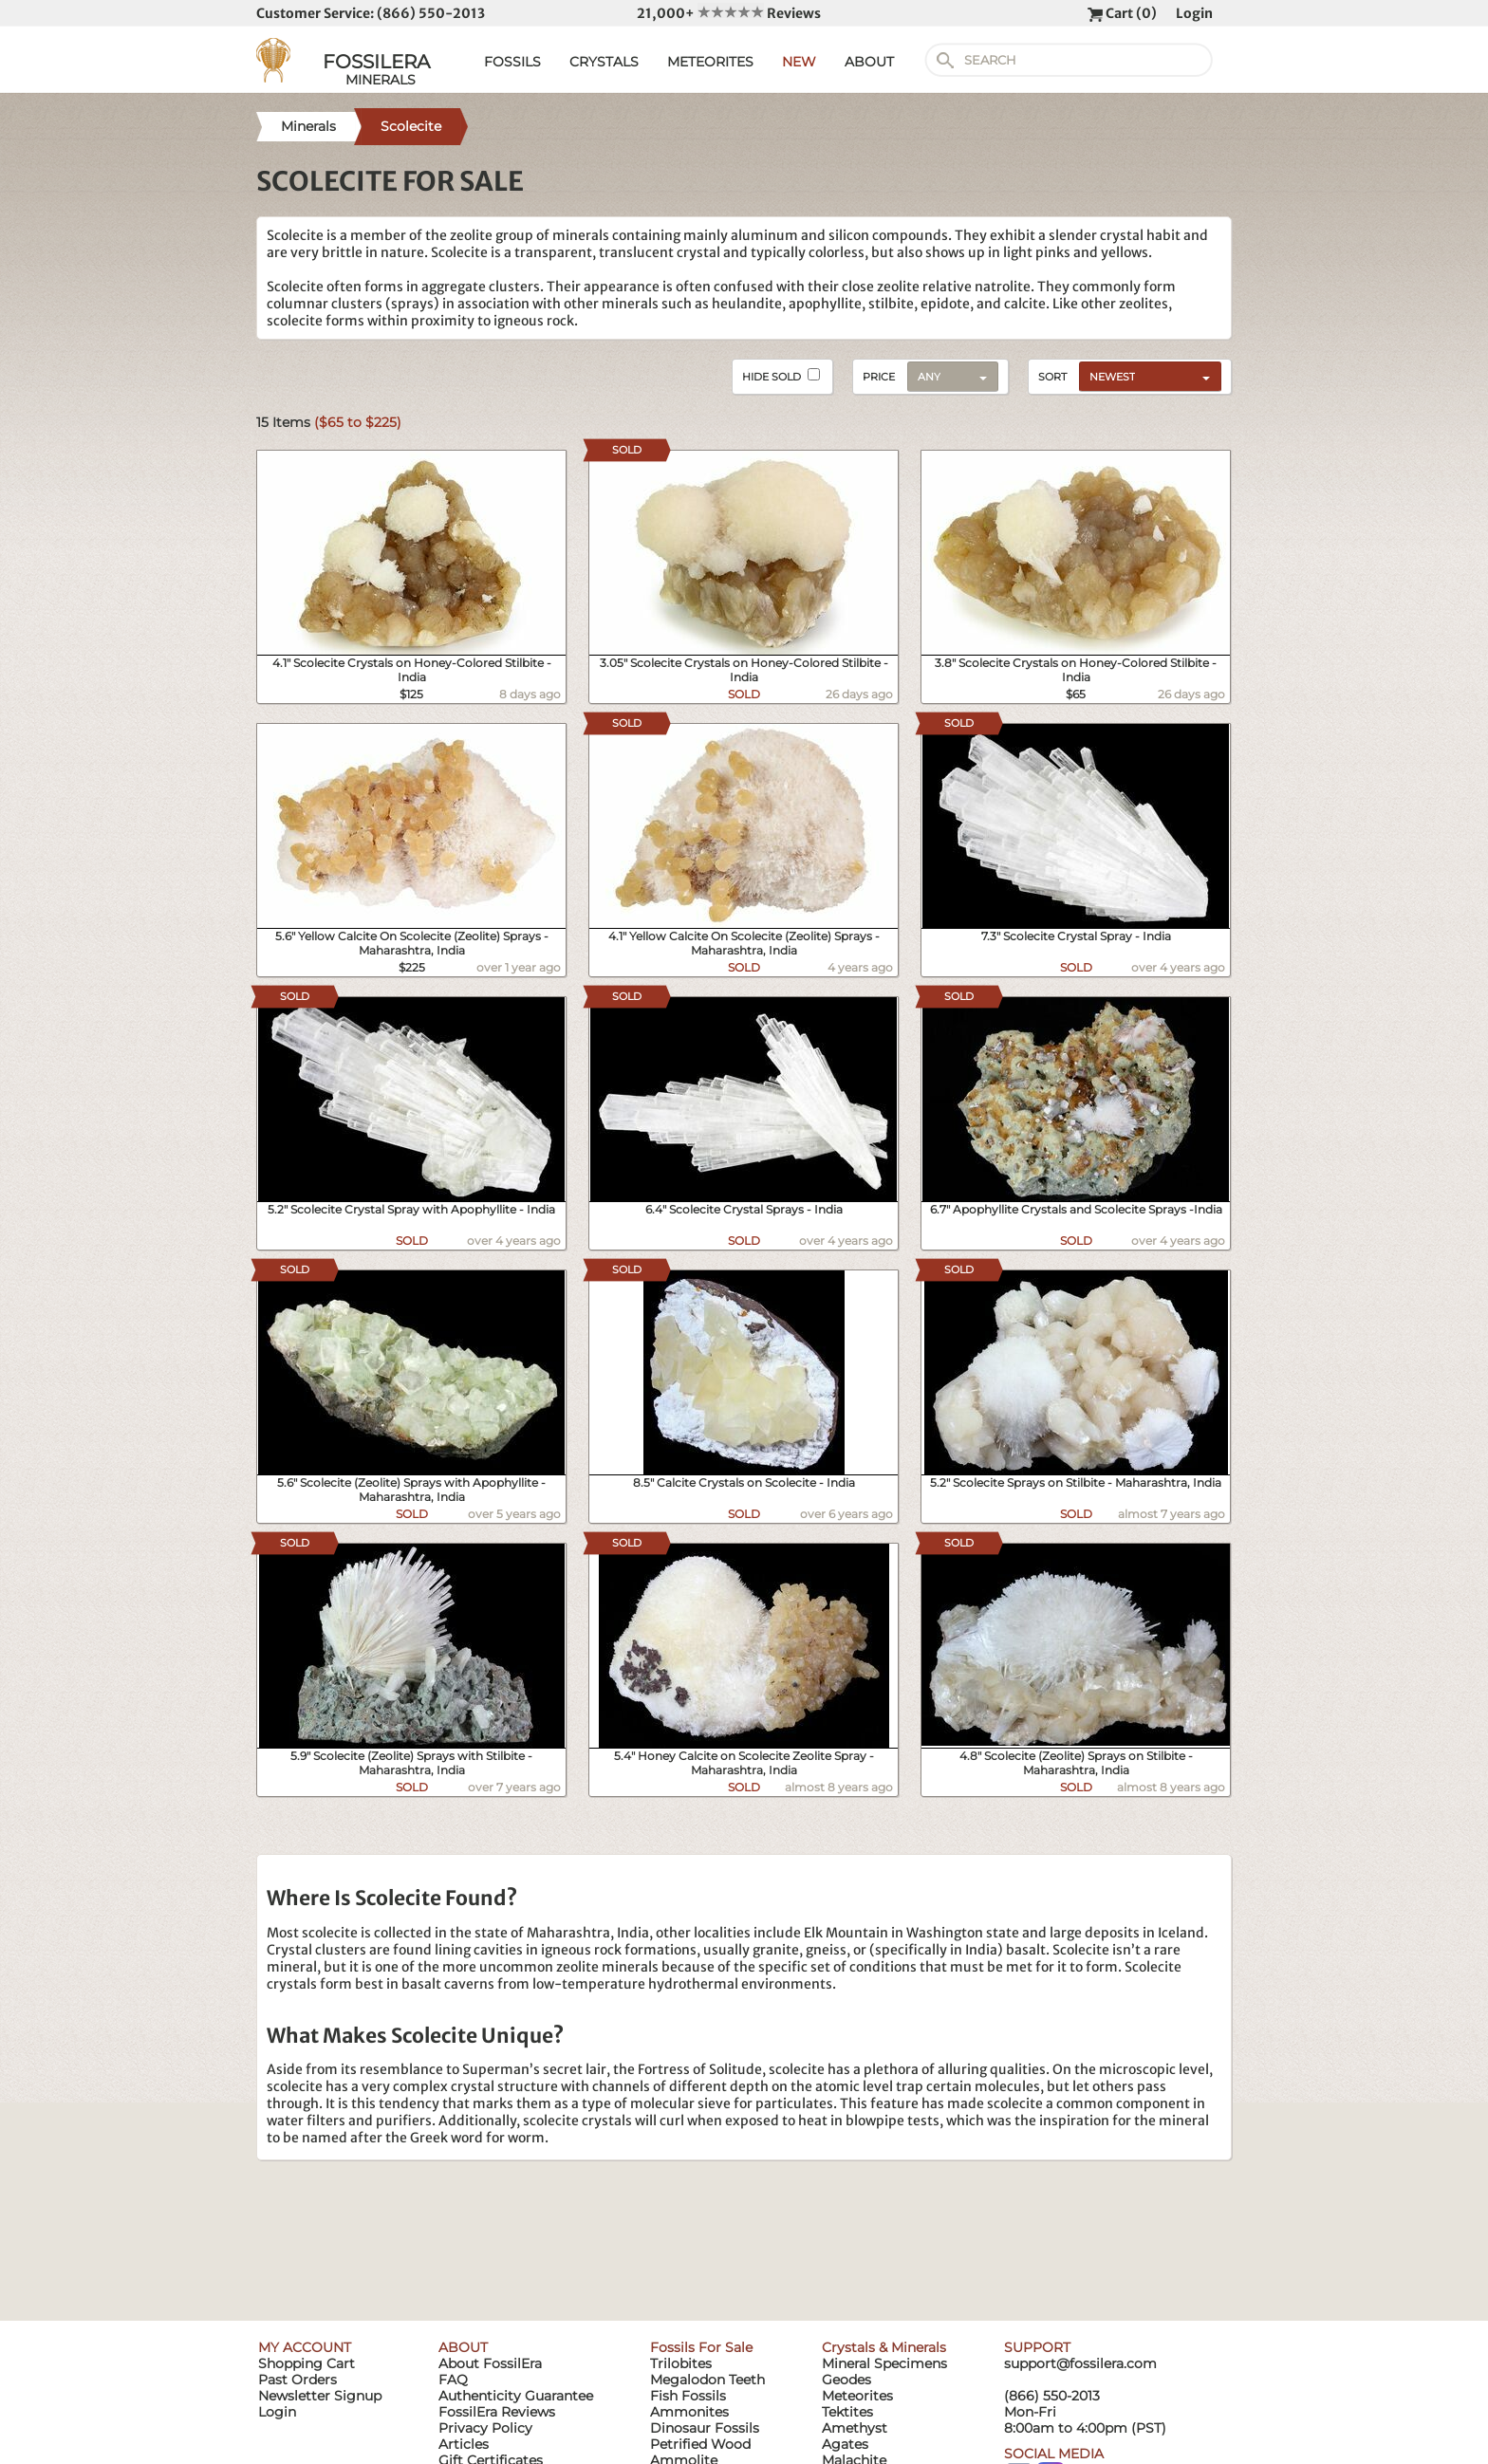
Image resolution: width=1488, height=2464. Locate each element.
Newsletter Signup (319, 2395)
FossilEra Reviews (496, 2411)
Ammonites (689, 2411)
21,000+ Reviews (729, 13)
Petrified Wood (700, 2444)
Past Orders (297, 2379)
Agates (845, 2444)
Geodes (846, 2379)
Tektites (847, 2411)
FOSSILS (512, 61)
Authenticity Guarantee (515, 2395)
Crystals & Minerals (884, 2347)
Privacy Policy (485, 2427)
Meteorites (857, 2395)
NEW (799, 61)
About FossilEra (490, 2363)
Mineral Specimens (884, 2363)
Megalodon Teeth (707, 2379)
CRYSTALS (604, 61)
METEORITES (710, 61)
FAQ (453, 2379)
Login (1194, 13)
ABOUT (869, 61)
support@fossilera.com (1080, 2363)
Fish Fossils (688, 2395)
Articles (463, 2444)
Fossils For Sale (701, 2347)
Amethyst (854, 2427)
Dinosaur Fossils (704, 2427)
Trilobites (681, 2363)
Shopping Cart (306, 2363)
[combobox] (1145, 376)
